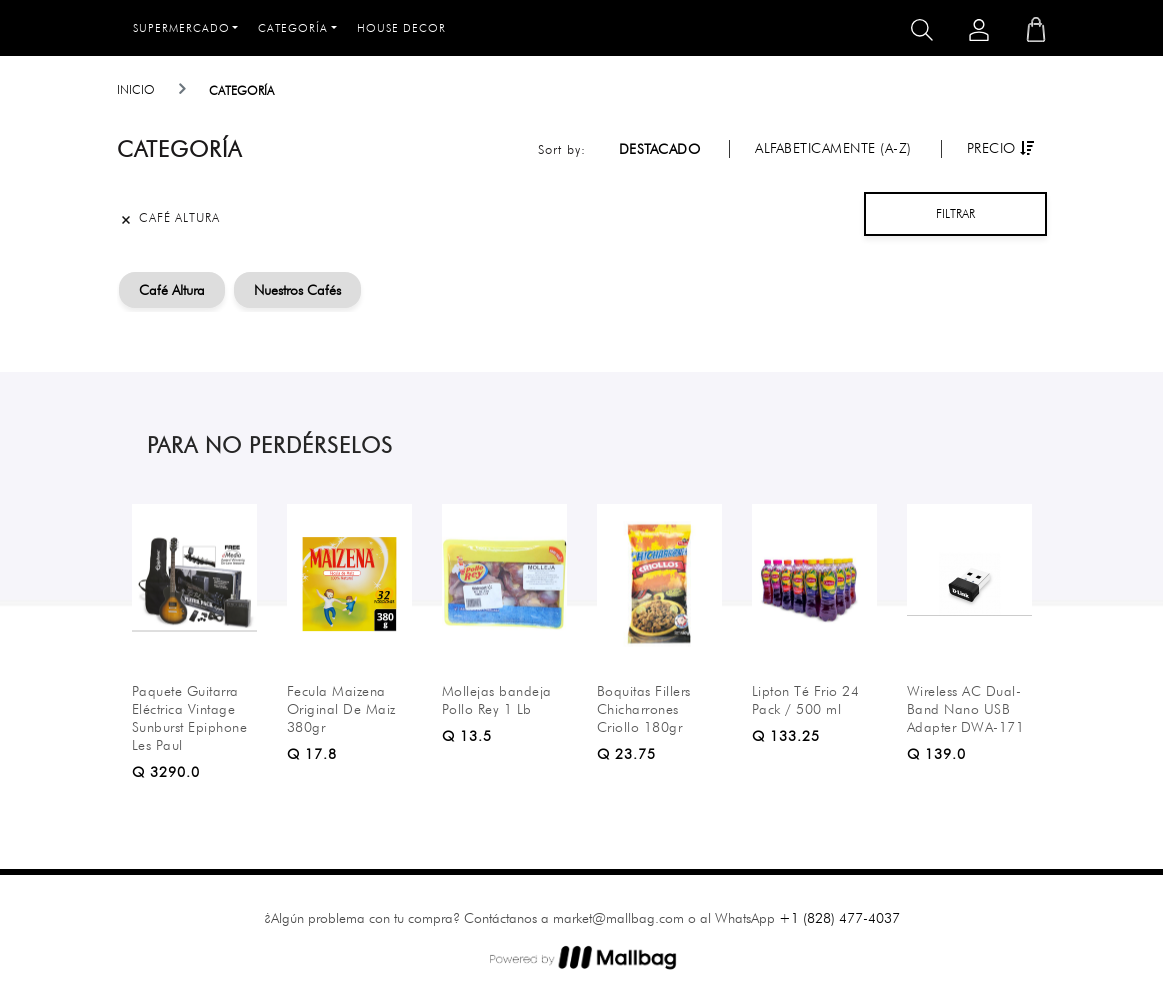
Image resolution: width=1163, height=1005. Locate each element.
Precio (1001, 148)
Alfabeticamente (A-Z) (833, 148)
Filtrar (955, 213)
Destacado (660, 149)
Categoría (293, 28)
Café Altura (172, 290)
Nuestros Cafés (297, 290)
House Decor (401, 28)
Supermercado (181, 28)
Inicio (136, 89)
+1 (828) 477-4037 (839, 918)
